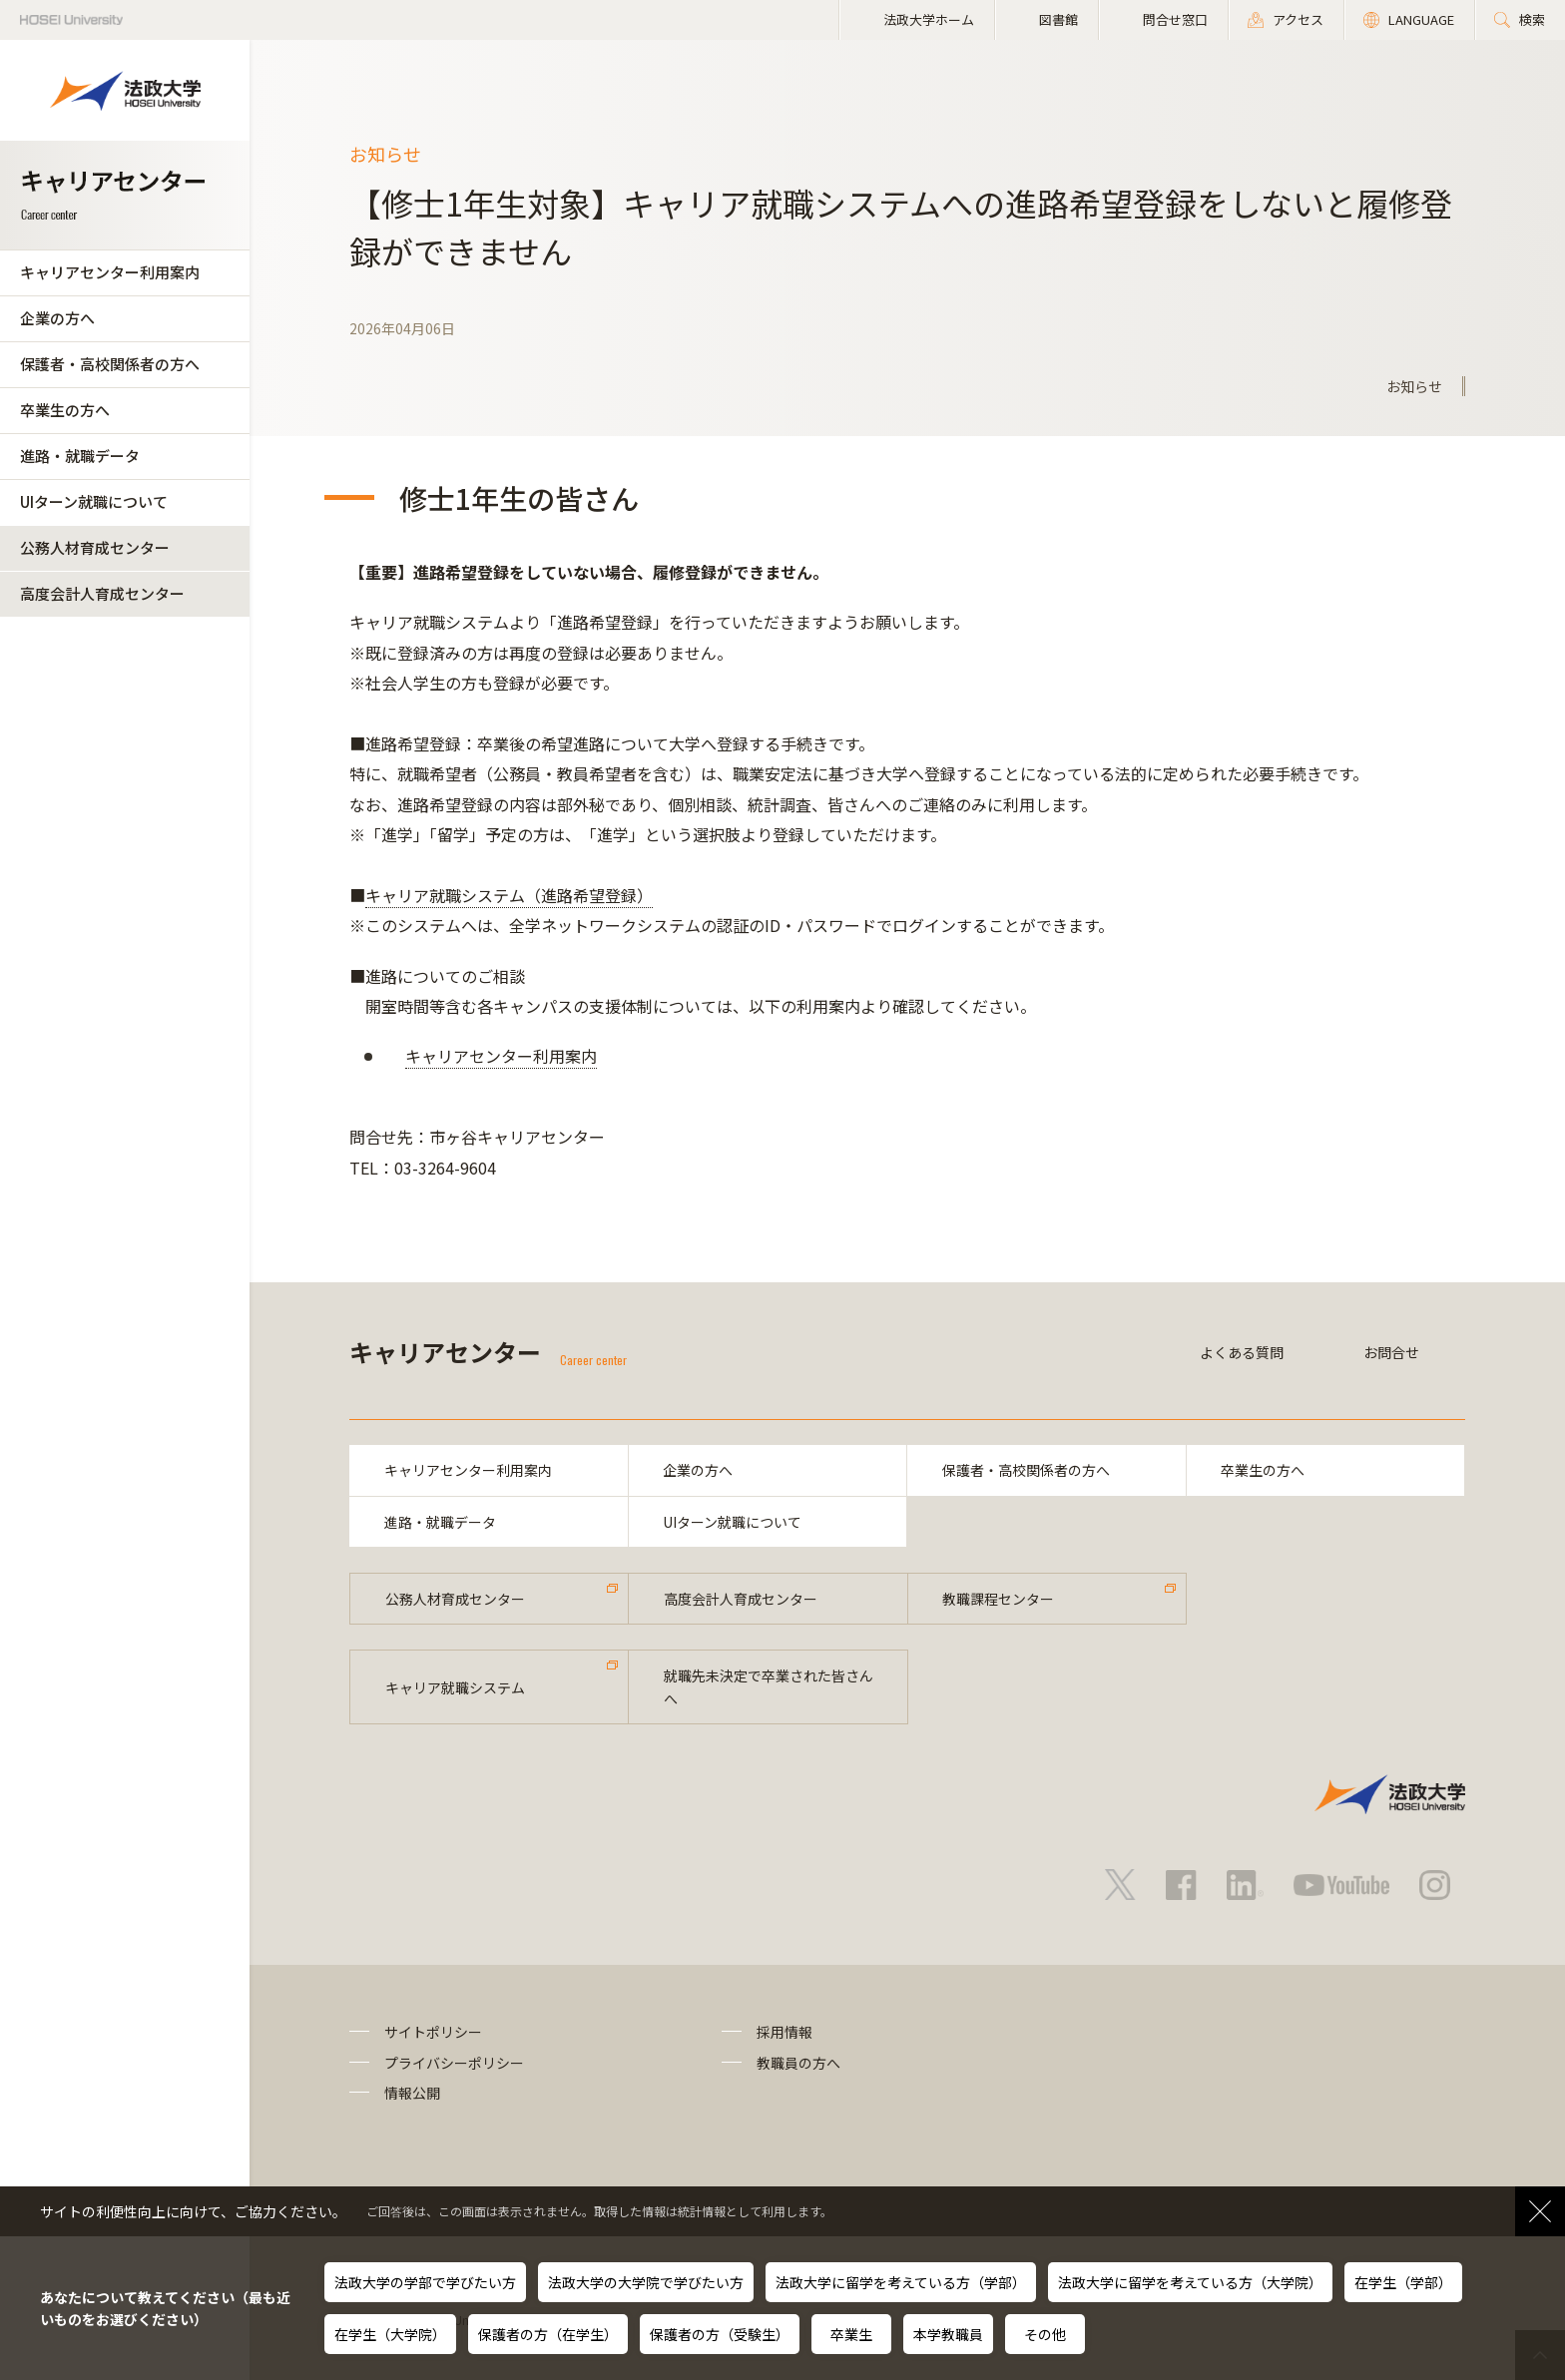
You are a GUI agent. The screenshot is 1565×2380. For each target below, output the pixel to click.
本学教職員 (948, 2334)
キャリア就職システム (455, 1687)
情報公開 (412, 2093)
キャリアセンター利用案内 (110, 271)
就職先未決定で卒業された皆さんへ (768, 1687)
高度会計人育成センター (102, 593)
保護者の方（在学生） (548, 2334)
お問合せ (1391, 1352)
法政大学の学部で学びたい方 (425, 2282)
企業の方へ (57, 317)
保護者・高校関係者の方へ (110, 363)
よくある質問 (1242, 1352)
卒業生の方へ (65, 409)
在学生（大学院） (390, 2334)
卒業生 (851, 2334)
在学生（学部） (1403, 2282)
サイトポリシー (433, 2032)
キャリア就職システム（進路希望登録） (509, 895)
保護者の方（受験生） (719, 2334)
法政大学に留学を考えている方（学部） (901, 2282)
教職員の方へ (798, 2063)
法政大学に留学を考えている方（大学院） (1190, 2282)
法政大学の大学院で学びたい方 (646, 2282)
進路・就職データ (80, 455)
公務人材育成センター (95, 547)
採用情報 (784, 2032)
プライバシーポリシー (454, 2063)
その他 (1045, 2334)
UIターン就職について (94, 501)
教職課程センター (999, 1599)
